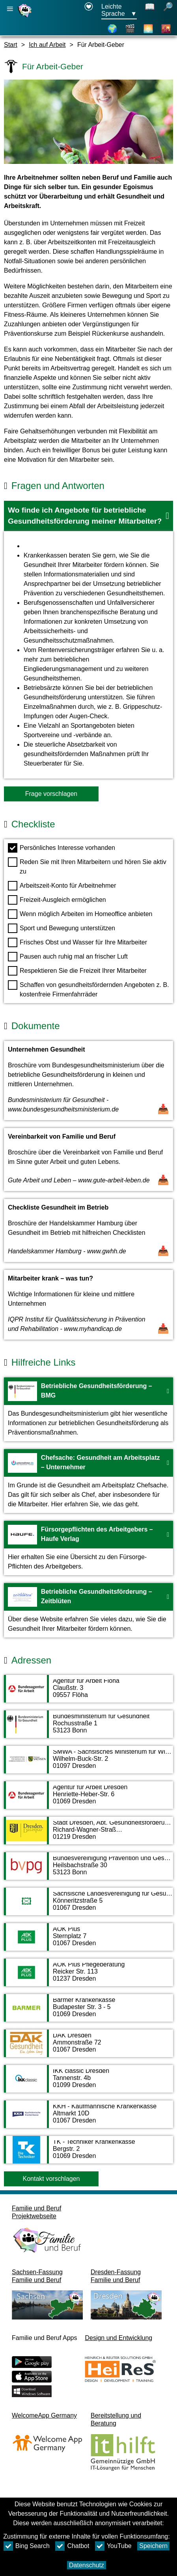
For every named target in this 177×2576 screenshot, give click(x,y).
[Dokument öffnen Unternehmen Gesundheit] (88, 1080)
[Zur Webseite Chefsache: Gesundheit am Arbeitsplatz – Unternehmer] (88, 1481)
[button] (88, 516)
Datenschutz (86, 2565)
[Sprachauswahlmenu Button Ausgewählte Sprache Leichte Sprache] (119, 10)
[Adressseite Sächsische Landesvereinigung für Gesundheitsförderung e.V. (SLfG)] (88, 1905)
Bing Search (27, 2546)
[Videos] (130, 29)
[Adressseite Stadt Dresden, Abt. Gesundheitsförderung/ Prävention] (88, 1834)
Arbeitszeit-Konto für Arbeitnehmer (62, 885)
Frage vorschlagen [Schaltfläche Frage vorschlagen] (51, 793)
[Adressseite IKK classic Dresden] (88, 2082)
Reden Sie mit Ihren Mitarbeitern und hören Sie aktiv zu (87, 866)
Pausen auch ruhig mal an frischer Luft (68, 956)
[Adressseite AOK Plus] (88, 1941)
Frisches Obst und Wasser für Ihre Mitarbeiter (77, 942)
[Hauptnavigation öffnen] (10, 9)
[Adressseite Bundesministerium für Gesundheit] (88, 1728)
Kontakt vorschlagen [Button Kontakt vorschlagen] (51, 2178)
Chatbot (72, 2546)
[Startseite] (25, 17)
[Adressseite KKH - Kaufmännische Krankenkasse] (88, 2118)
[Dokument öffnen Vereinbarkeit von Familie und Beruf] (88, 1159)
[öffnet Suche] (168, 10)
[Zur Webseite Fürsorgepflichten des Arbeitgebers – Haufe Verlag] (88, 1548)
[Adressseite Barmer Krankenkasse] (88, 2012)
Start (10, 44)
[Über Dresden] (148, 29)
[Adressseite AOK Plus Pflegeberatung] (88, 1976)
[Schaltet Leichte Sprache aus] (150, 10)
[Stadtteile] (166, 29)
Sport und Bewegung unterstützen (61, 928)
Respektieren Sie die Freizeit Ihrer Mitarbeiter (77, 971)
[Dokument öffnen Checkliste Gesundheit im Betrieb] (88, 1230)
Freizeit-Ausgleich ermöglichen (57, 900)
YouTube (113, 2546)
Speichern (153, 2546)
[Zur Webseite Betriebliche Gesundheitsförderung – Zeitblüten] (88, 1610)
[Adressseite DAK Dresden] (88, 2047)
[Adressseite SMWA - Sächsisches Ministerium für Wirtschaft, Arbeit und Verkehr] (88, 1763)
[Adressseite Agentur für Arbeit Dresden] (88, 1799)
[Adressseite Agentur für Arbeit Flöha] (88, 1692)
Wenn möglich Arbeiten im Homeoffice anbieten (80, 914)
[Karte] (112, 29)
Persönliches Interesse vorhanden (61, 848)
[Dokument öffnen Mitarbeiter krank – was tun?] (88, 1305)
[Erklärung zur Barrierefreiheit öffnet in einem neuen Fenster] (88, 10)
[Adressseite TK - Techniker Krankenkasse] (88, 2153)
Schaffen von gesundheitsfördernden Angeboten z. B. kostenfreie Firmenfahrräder (88, 989)
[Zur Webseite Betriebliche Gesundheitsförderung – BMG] (88, 1409)
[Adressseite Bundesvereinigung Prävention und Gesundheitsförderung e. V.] (88, 1870)
